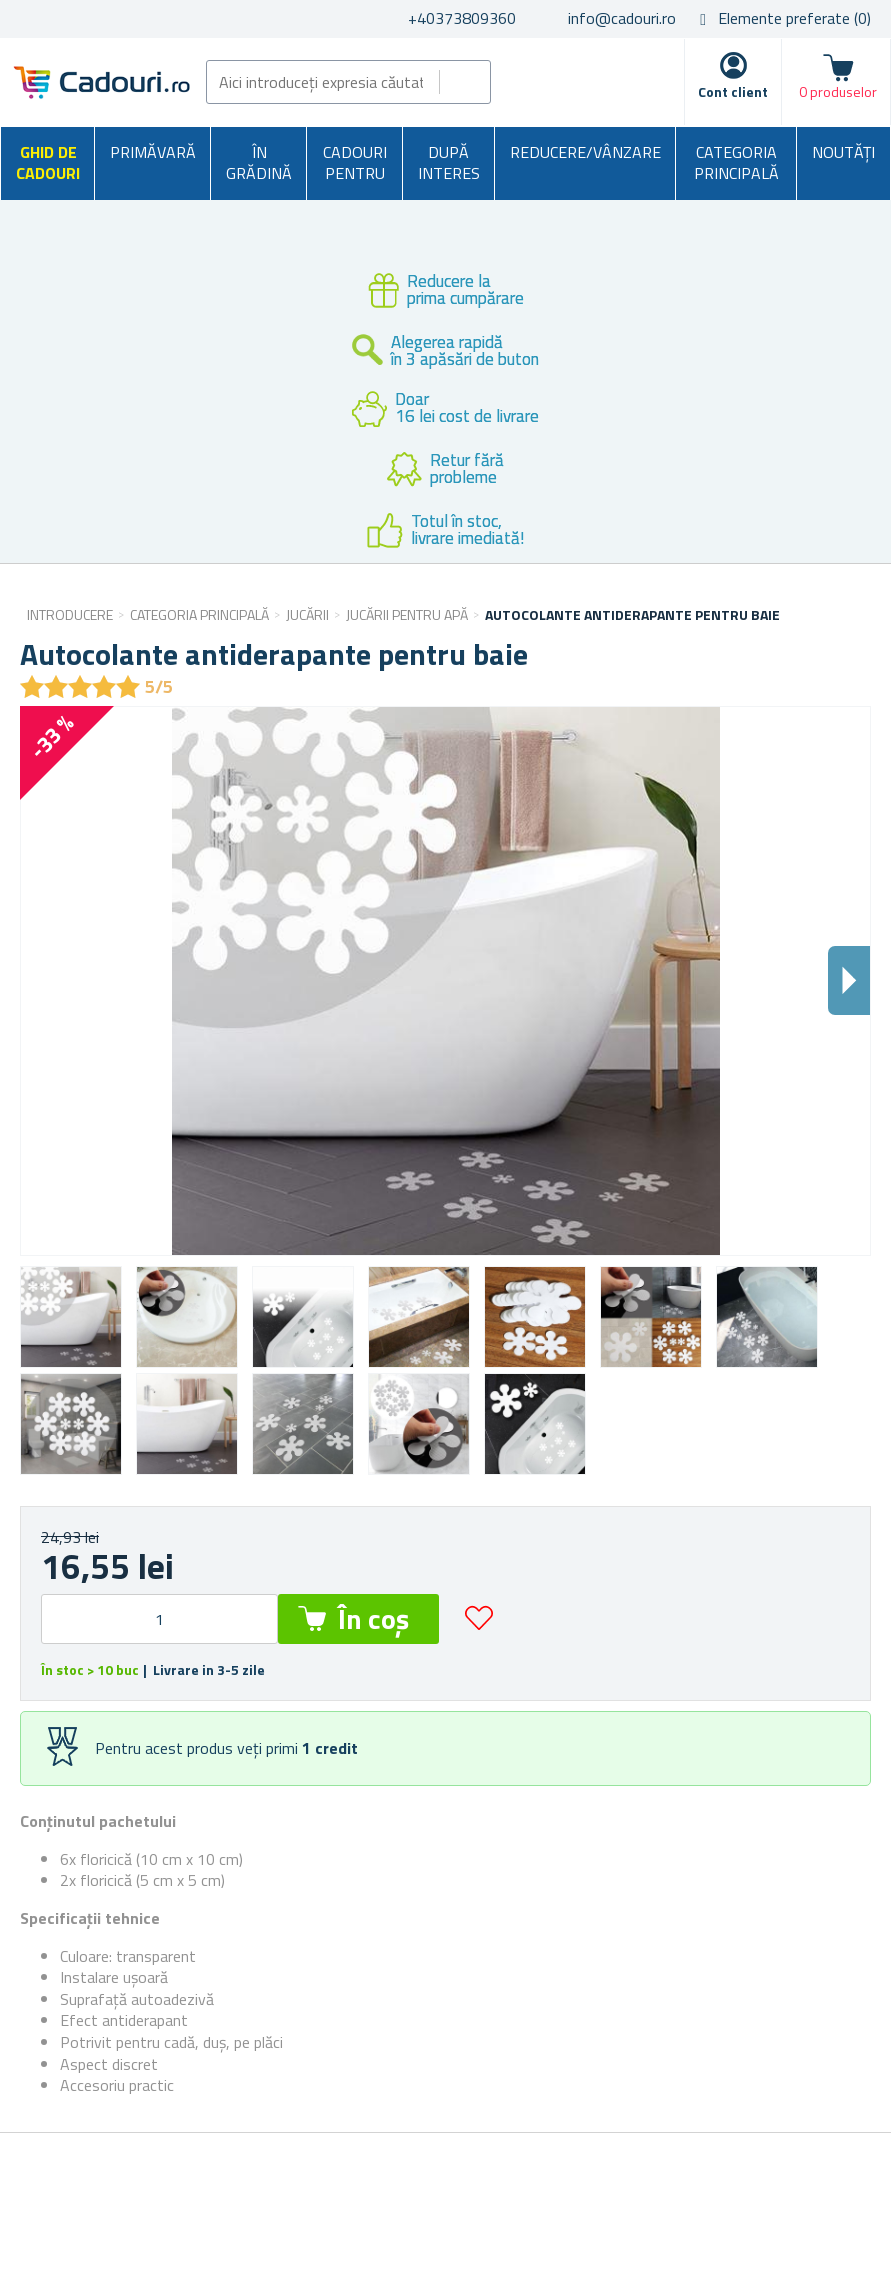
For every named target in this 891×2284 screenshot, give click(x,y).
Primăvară (153, 152)
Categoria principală (736, 163)
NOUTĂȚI (843, 152)
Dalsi (849, 980)
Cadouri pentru (355, 163)
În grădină (259, 163)
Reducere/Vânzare (585, 152)
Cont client (733, 91)
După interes (449, 163)
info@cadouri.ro (622, 18)
